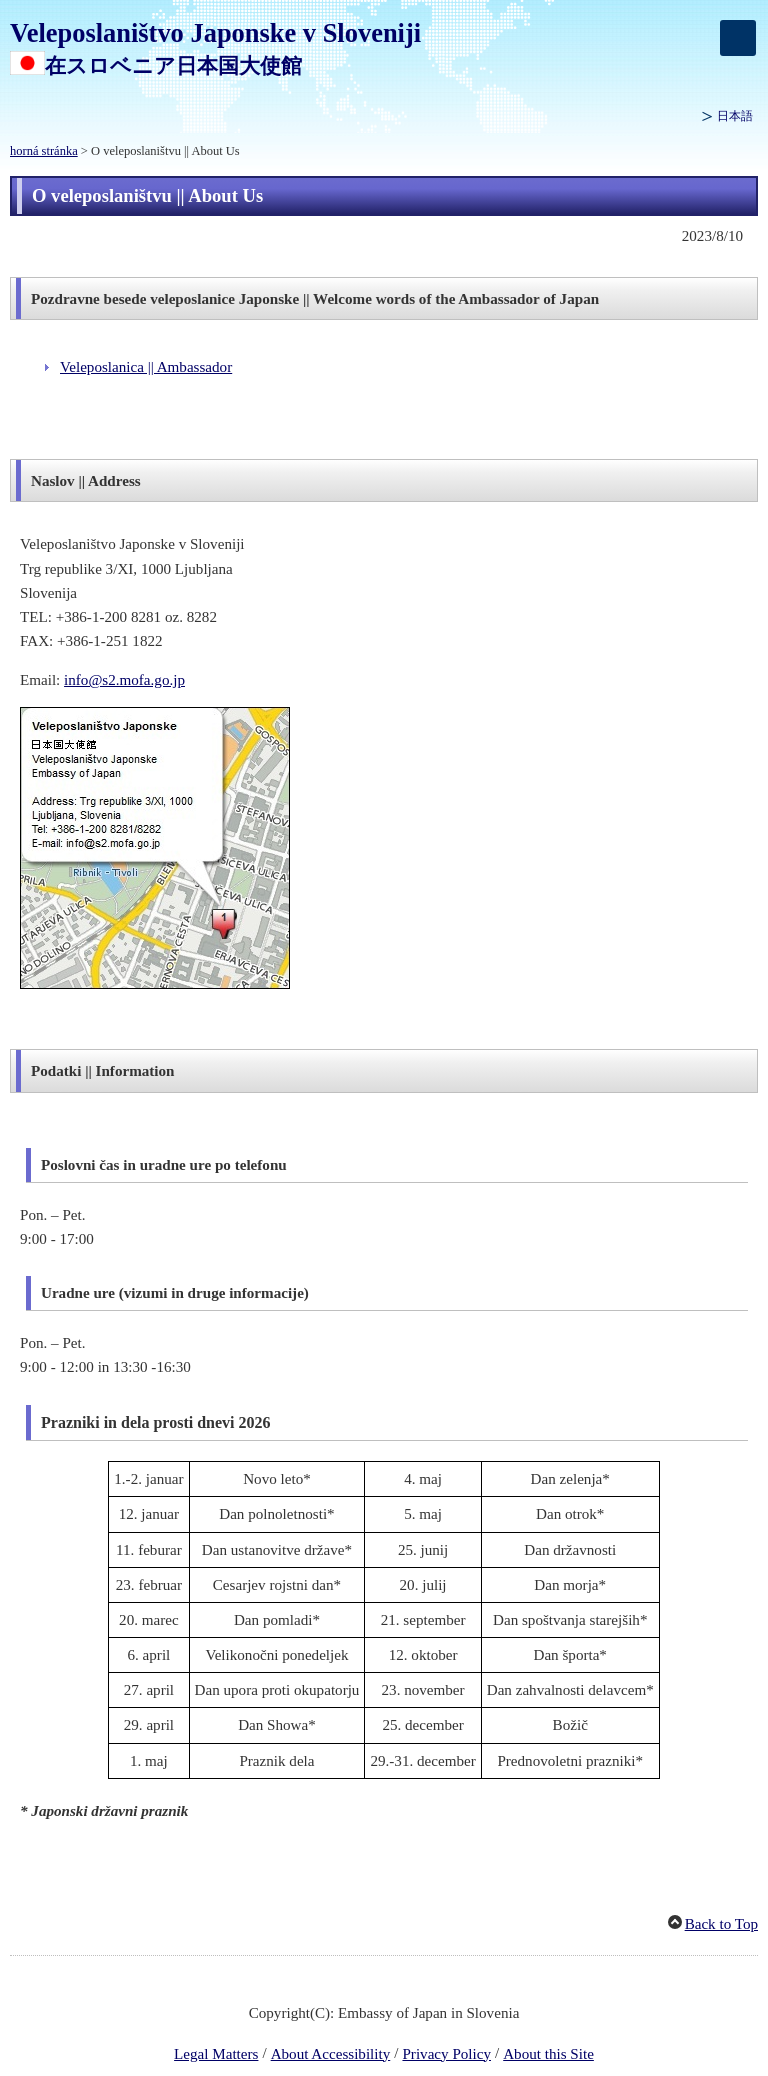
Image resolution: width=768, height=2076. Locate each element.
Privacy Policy (446, 2054)
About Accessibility (331, 2054)
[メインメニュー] (738, 38)
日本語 (735, 116)
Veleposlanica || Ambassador (146, 367)
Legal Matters (216, 2054)
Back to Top (721, 1924)
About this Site (548, 2054)
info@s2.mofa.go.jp (124, 680)
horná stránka (44, 151)
